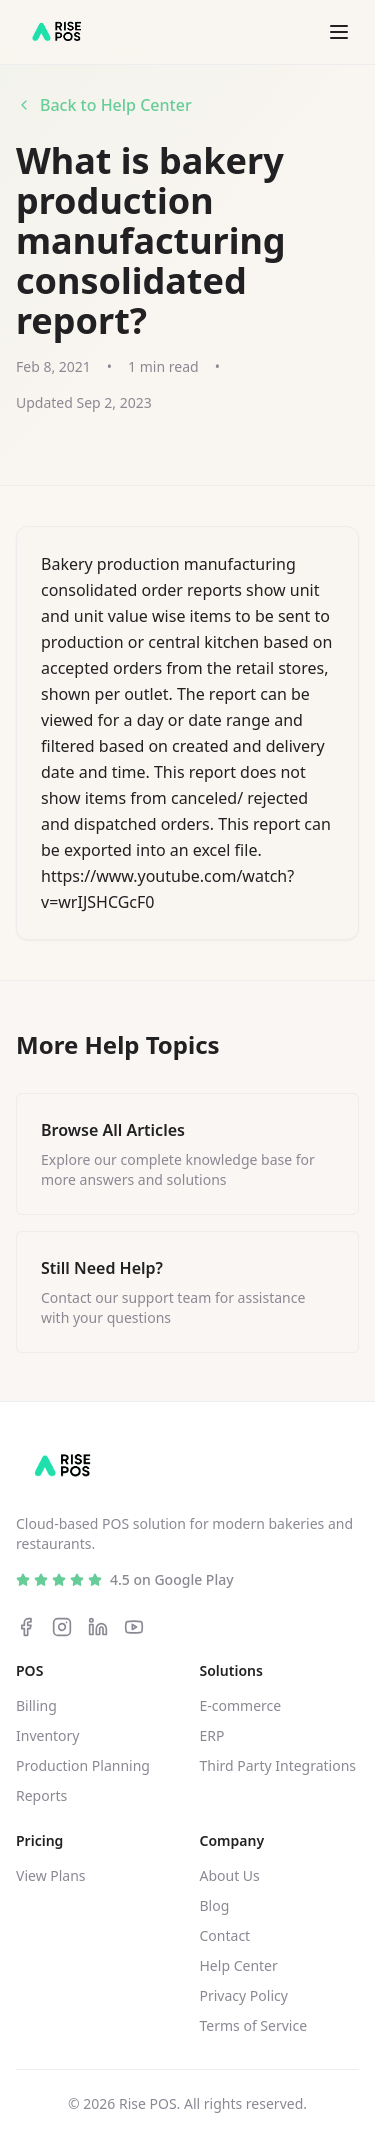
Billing (36, 1705)
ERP (212, 1735)
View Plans (51, 1875)
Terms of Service (254, 2025)
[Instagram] (62, 1627)
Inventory (48, 1735)
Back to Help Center (104, 105)
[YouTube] (134, 1627)
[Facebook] (26, 1627)
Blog (215, 1905)
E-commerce (241, 1705)
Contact (225, 1935)
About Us (230, 1875)
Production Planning (83, 1765)
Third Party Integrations (278, 1765)
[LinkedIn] (98, 1627)
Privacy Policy (244, 1995)
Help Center (239, 1965)
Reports (41, 1795)
